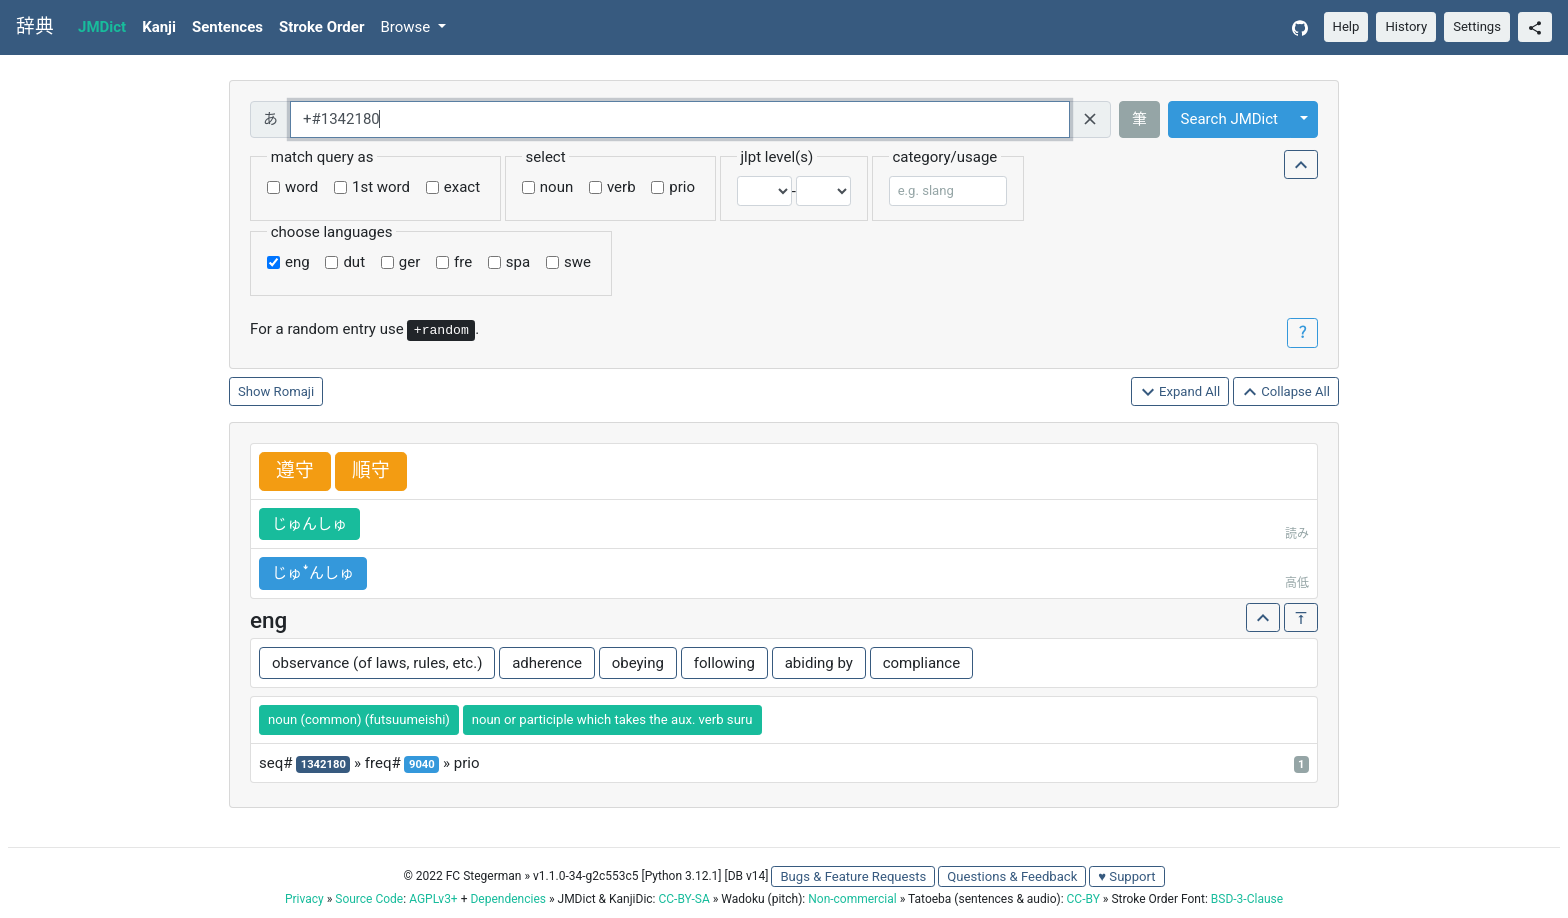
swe (577, 262)
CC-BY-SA (683, 899)
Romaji (294, 391)
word (301, 187)
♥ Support (1126, 876)
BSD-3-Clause (1247, 899)
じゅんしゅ (309, 524)
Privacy (304, 899)
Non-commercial (852, 899)
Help (1346, 26)
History (1406, 26)
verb (621, 187)
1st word (381, 187)
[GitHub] (1300, 27)
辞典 (35, 27)
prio (682, 187)
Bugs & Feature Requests (853, 876)
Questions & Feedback (1012, 876)
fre (463, 262)
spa (518, 262)
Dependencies (507, 899)
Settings (1477, 26)
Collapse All (1286, 392)
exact (462, 187)
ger (409, 262)
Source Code (369, 899)
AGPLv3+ (433, 899)
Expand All (1180, 392)
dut (354, 262)
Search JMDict (1229, 119)
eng (297, 262)
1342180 (323, 764)
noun (556, 187)
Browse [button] (407, 27)
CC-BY (1083, 899)
